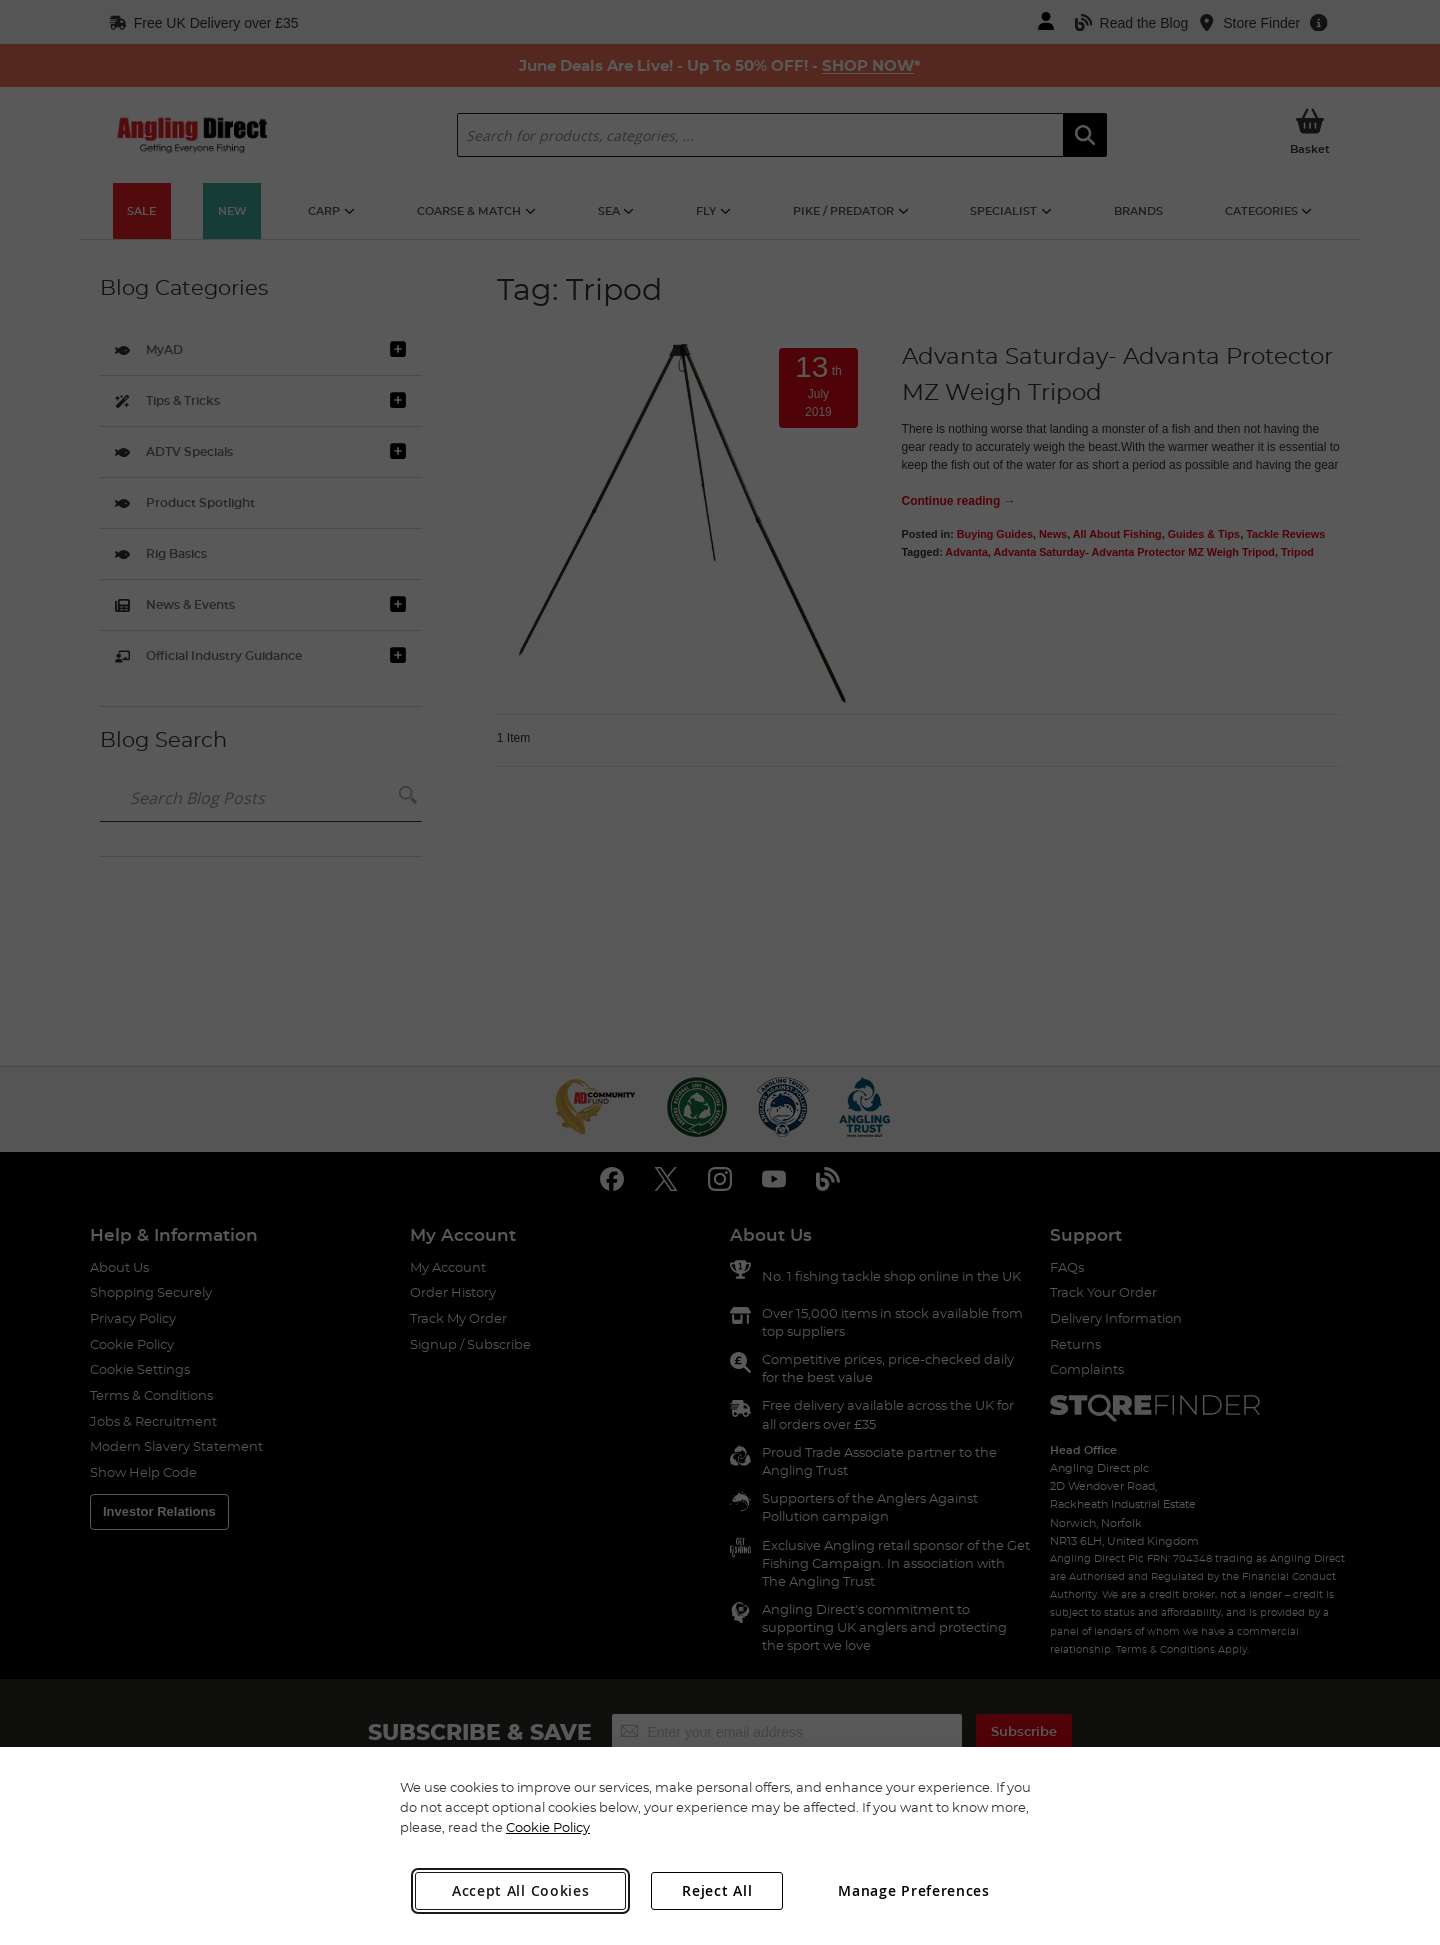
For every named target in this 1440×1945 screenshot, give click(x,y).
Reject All (717, 1890)
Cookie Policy (548, 1827)
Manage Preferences (914, 1890)
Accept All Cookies (521, 1890)
